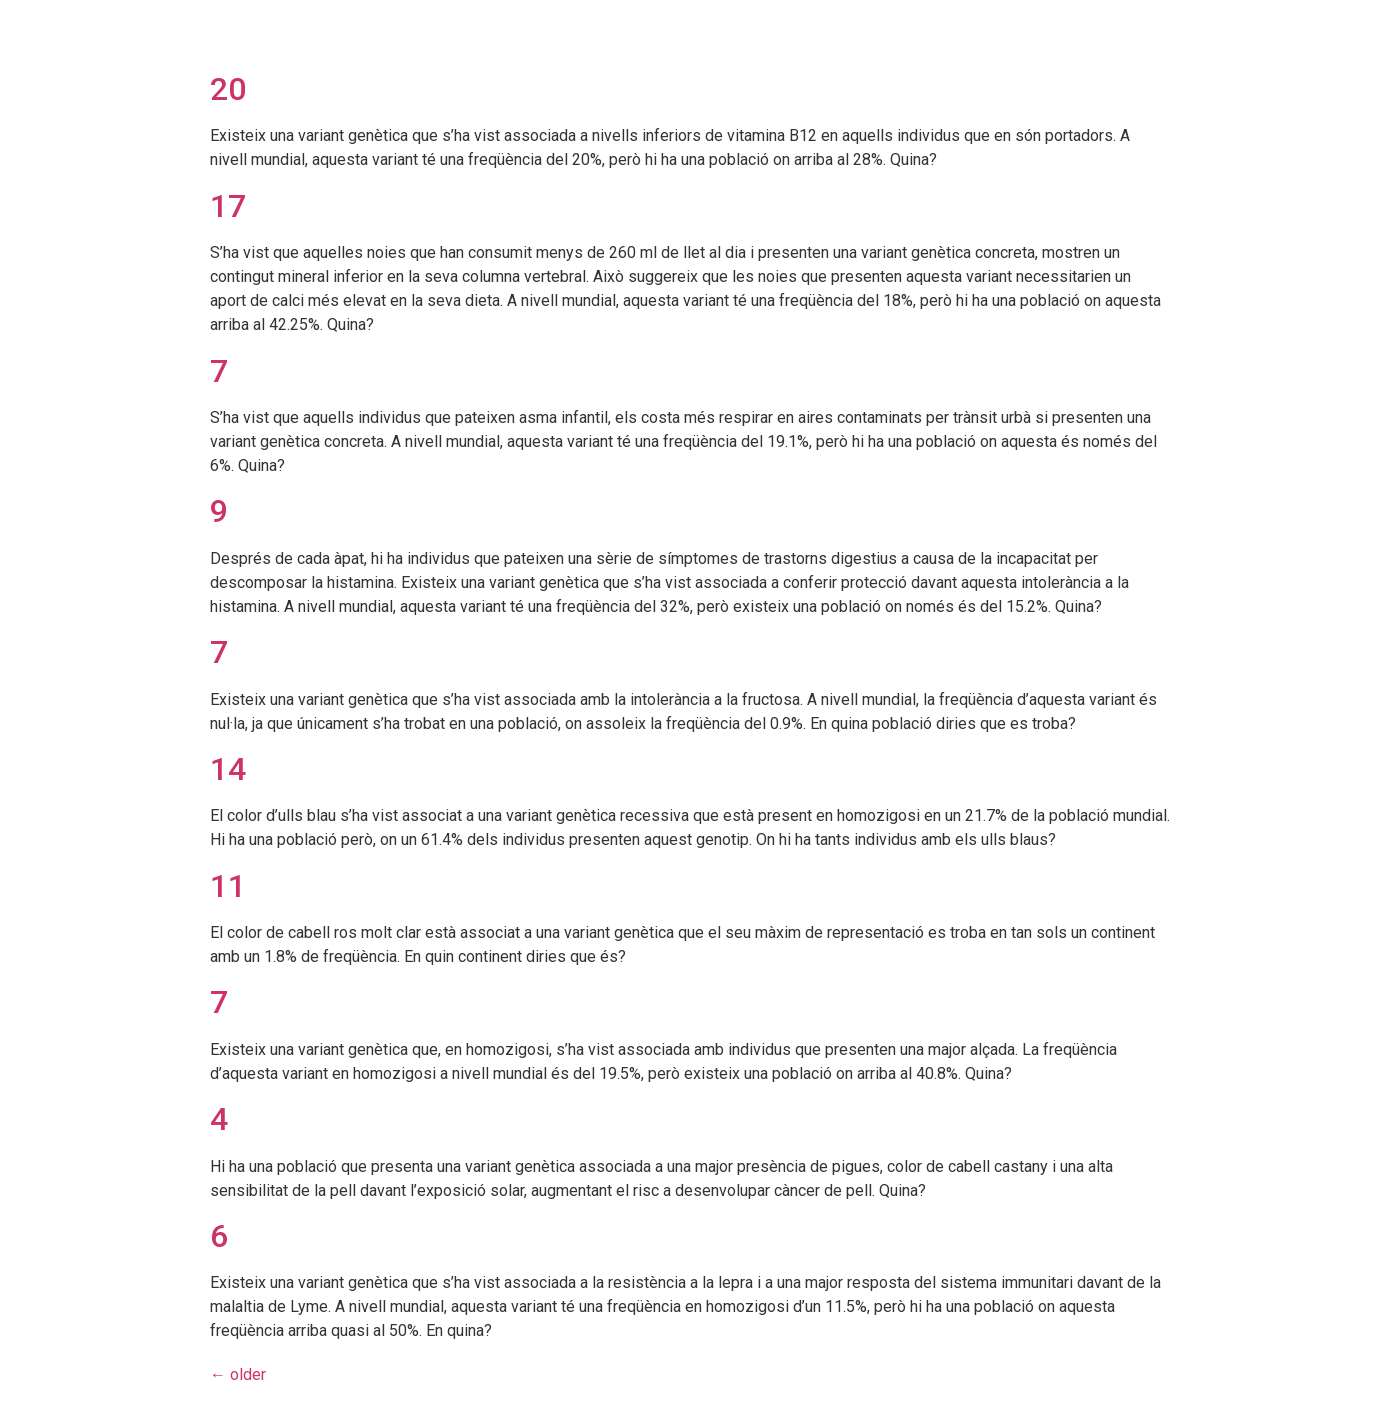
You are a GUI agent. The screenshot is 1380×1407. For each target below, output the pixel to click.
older (238, 1374)
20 (228, 89)
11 (228, 886)
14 (228, 769)
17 (228, 206)
